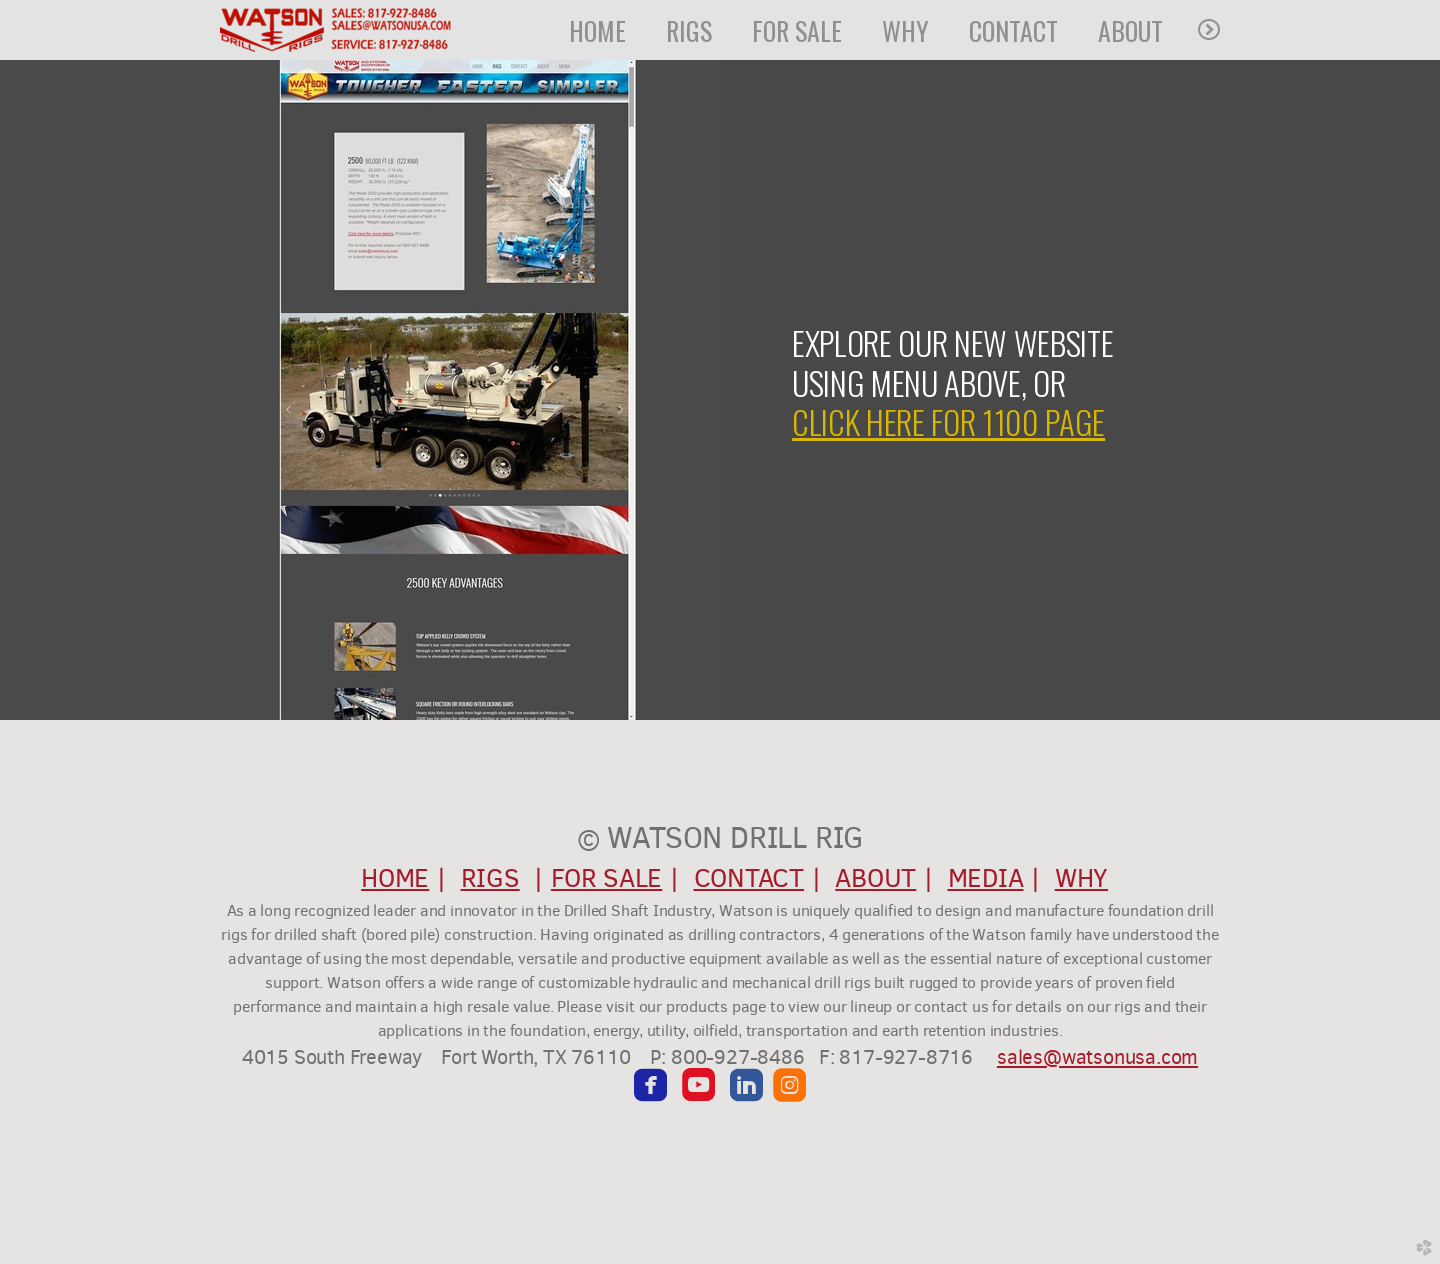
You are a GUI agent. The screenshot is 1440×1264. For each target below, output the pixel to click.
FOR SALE (606, 878)
